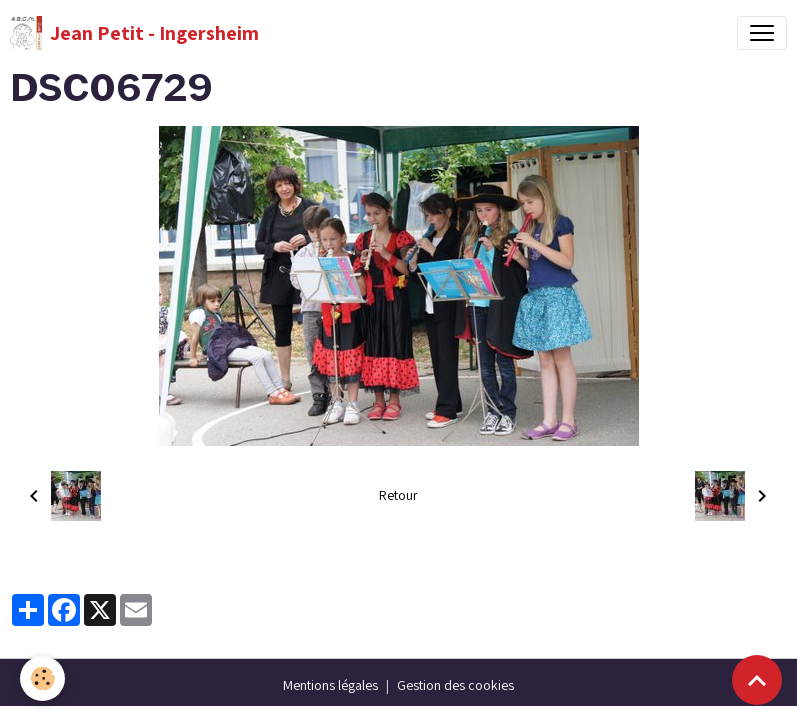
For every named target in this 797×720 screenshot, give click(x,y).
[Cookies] (42, 678)
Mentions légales (330, 685)
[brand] (134, 33)
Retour (398, 495)
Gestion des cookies (455, 685)
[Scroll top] (757, 680)
